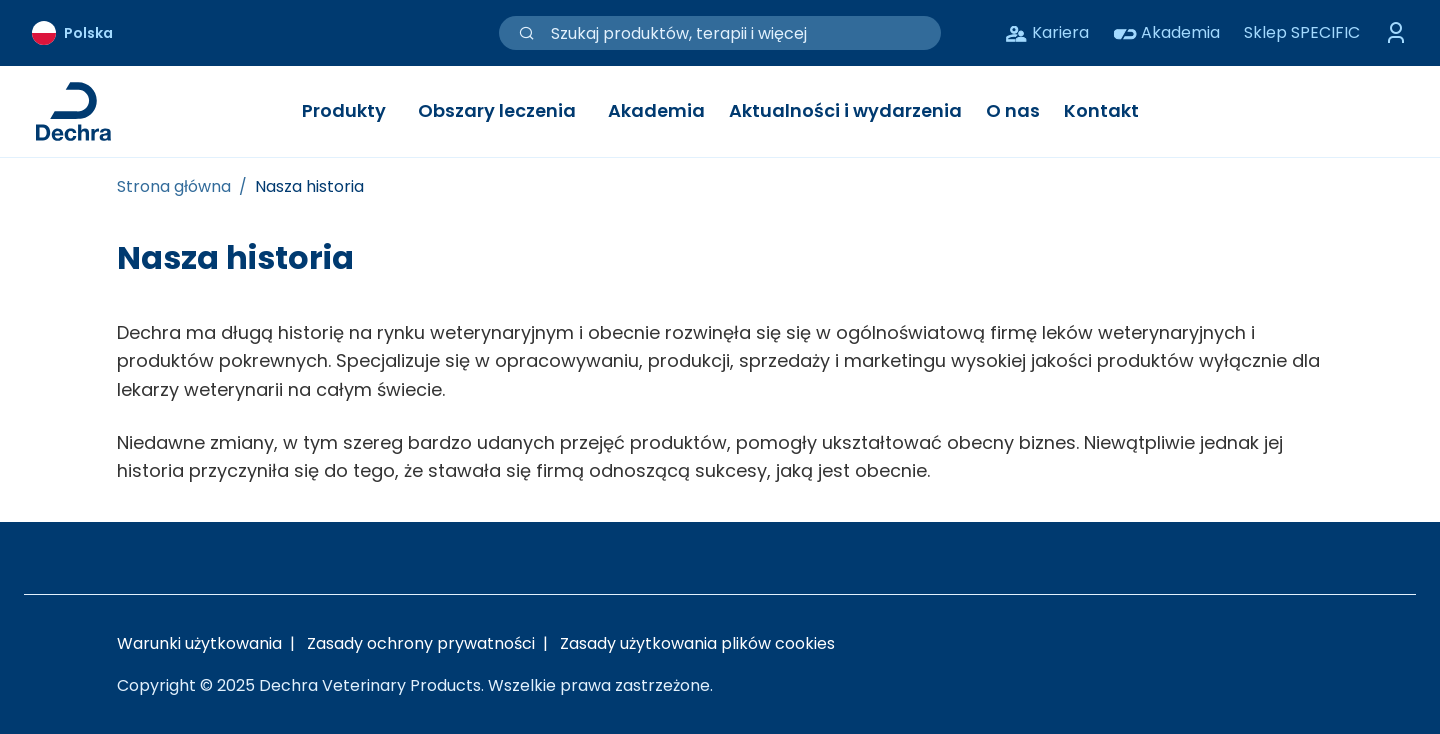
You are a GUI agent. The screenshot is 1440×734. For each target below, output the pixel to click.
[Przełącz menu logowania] (1396, 33)
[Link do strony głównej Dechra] (73, 111)
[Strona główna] (174, 187)
